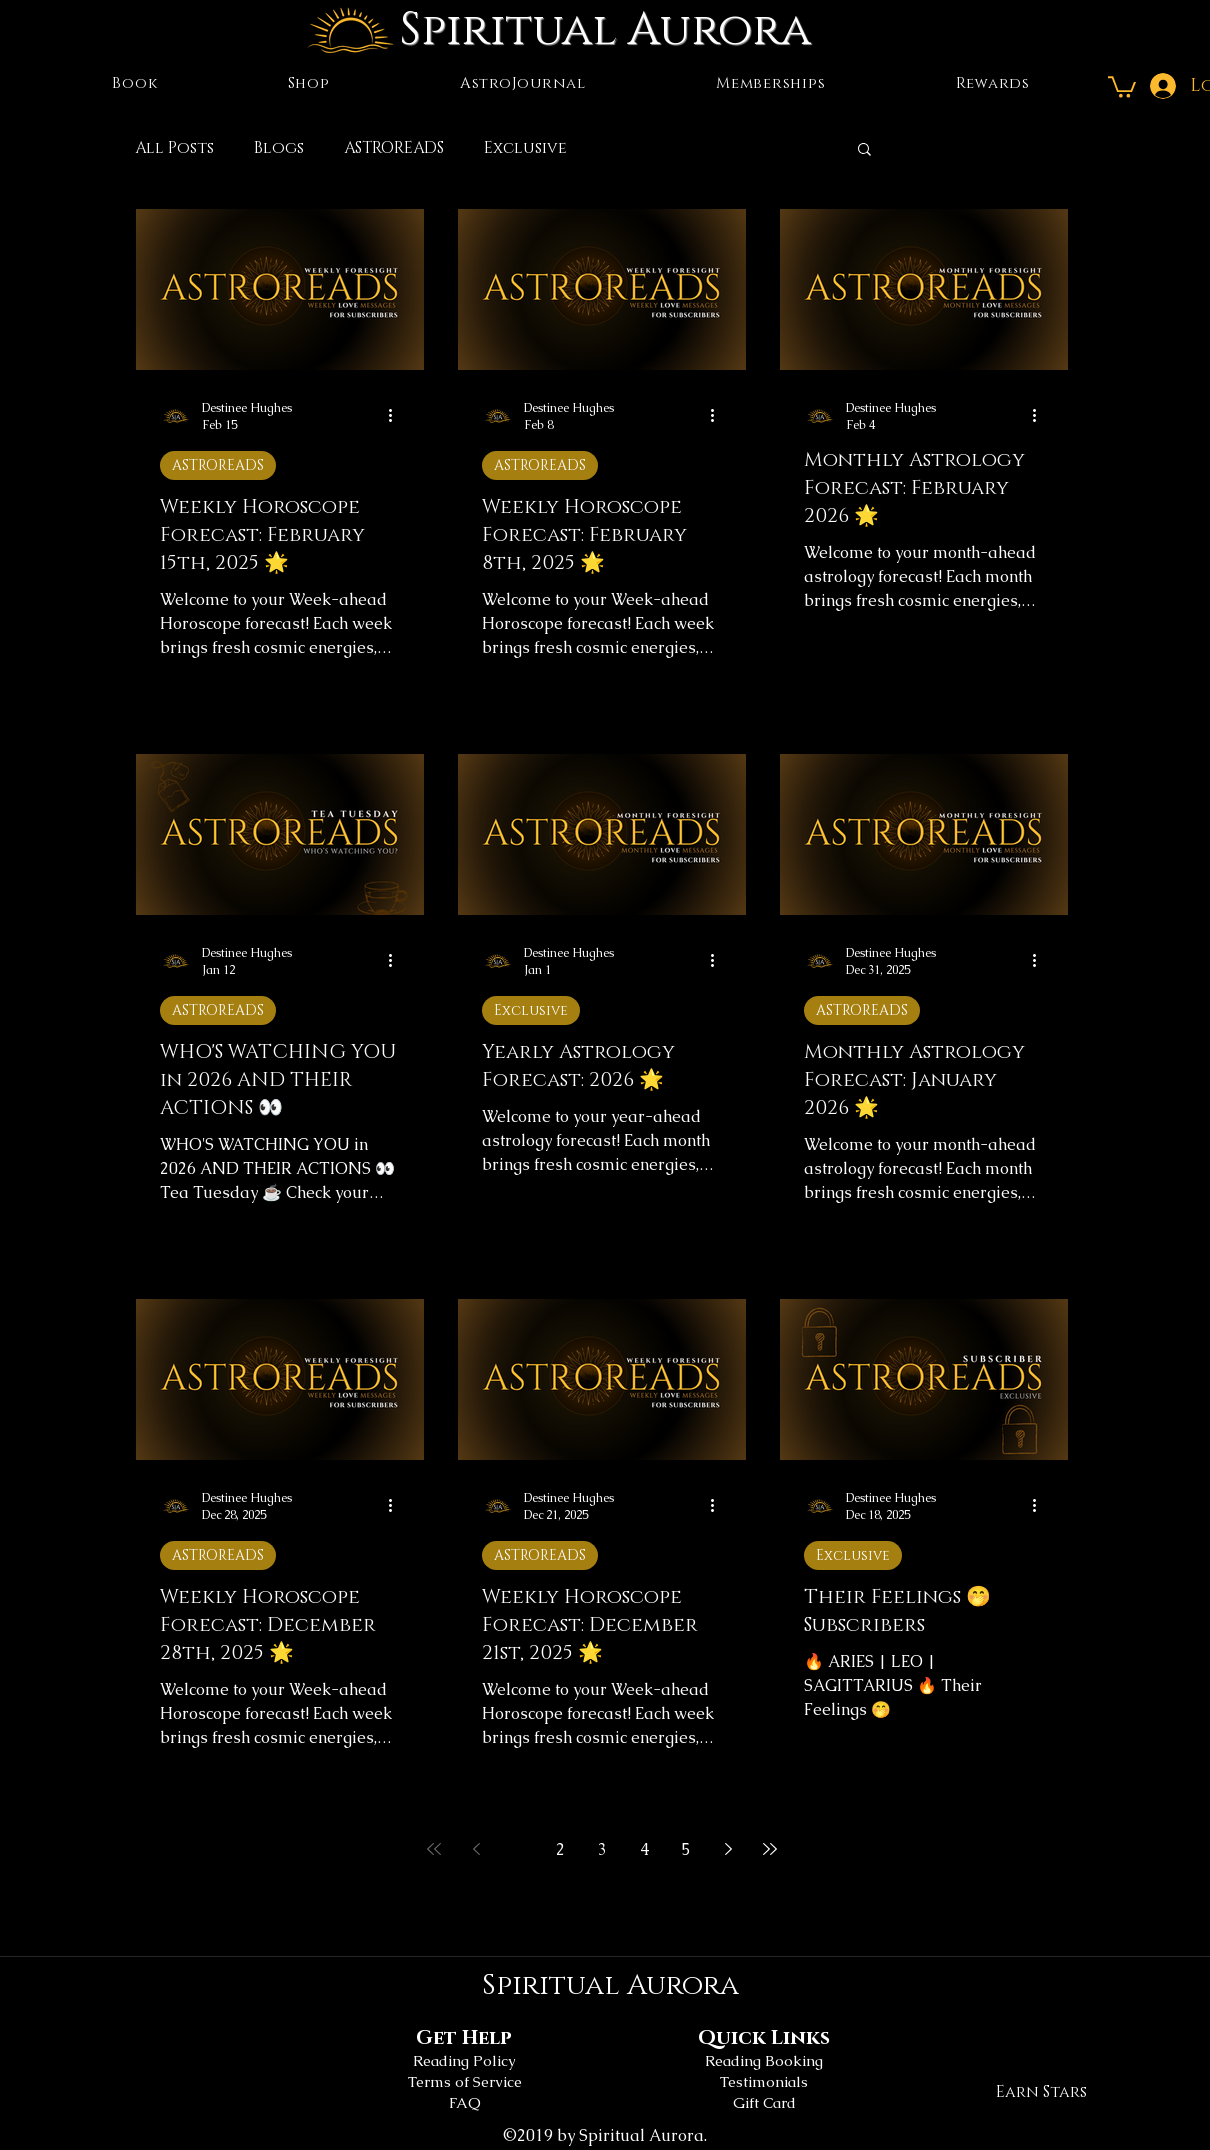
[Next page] (728, 1849)
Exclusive (525, 148)
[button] (1122, 86)
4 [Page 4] (644, 1849)
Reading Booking (764, 2060)
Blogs (279, 148)
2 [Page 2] (560, 1849)
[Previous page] (476, 1849)
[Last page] (770, 1849)
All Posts (174, 148)
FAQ (465, 2102)
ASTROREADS (394, 148)
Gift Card (764, 2102)
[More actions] (397, 416)
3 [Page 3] (602, 1849)
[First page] (434, 1849)
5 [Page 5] (686, 1849)
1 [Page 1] (518, 1849)
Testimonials (764, 2081)
